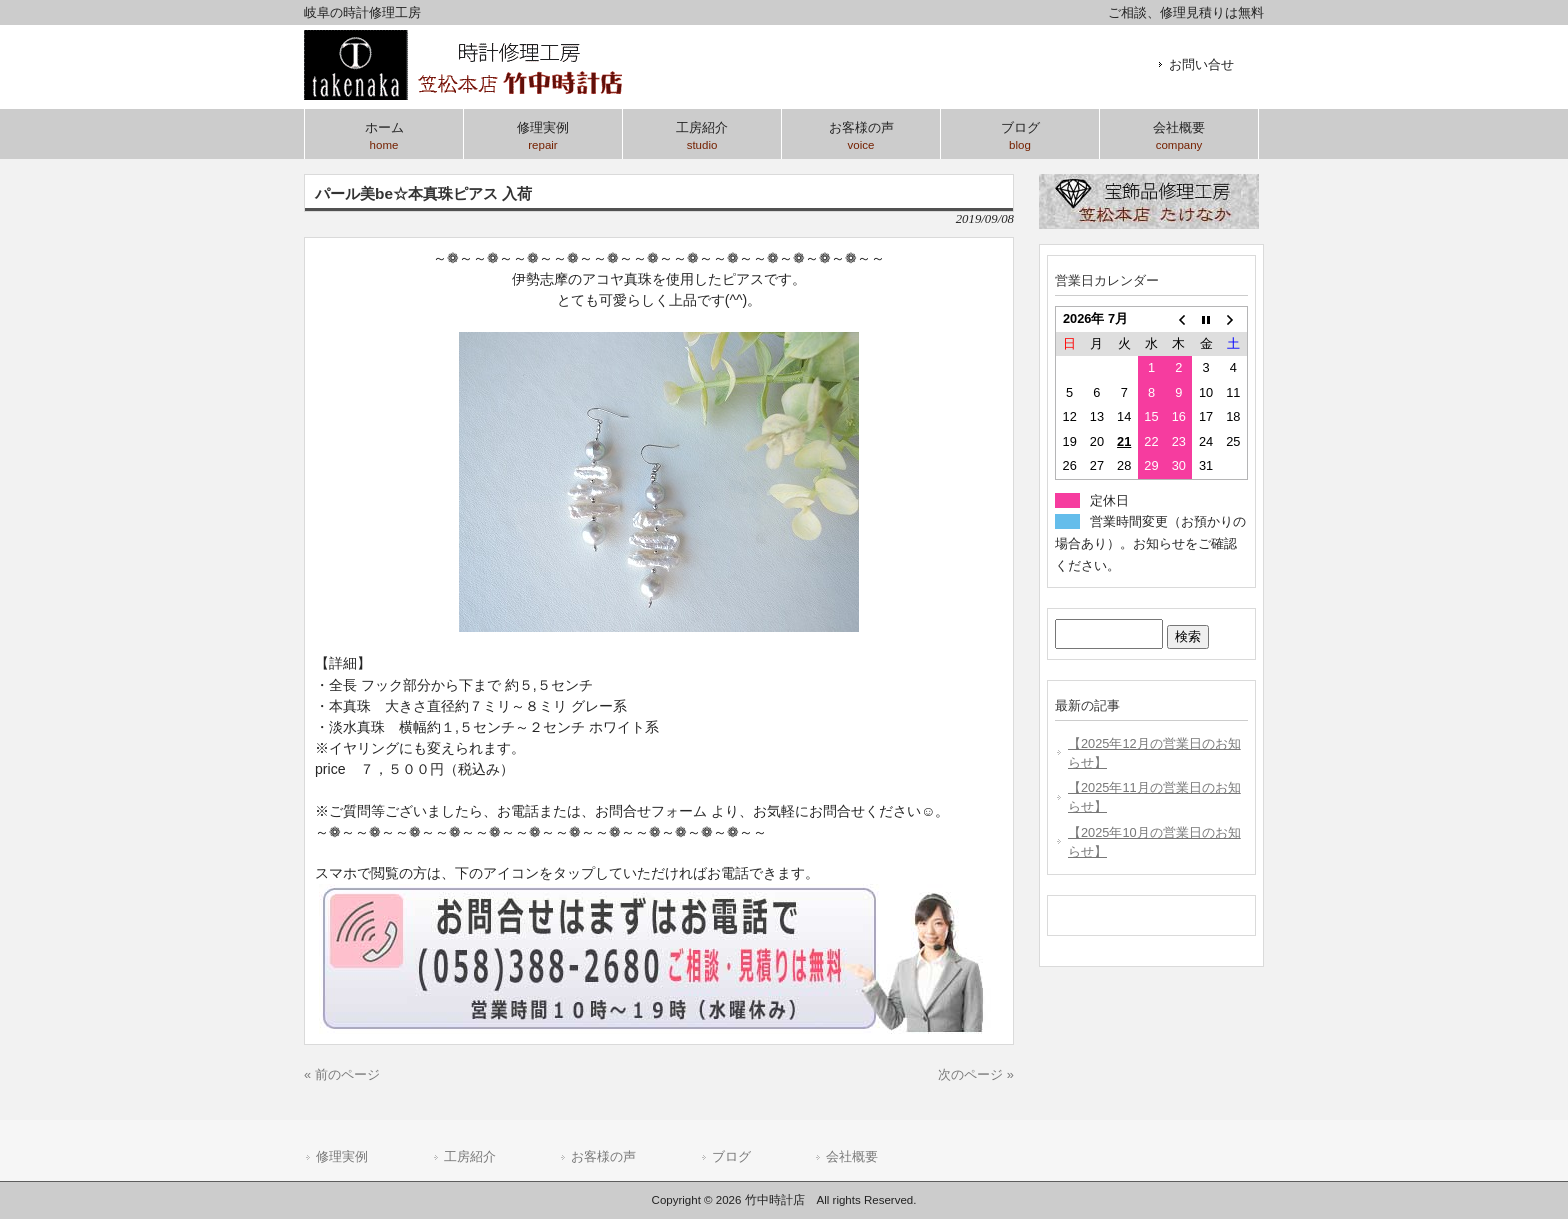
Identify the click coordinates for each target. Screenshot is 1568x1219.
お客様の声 (603, 1156)
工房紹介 (470, 1156)
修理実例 (342, 1156)
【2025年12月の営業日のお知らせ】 (1154, 753)
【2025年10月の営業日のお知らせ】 (1154, 842)
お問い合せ (1201, 64)
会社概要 (852, 1156)
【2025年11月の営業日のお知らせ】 (1154, 797)
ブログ (731, 1156)
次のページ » (976, 1074)
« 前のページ (342, 1074)
